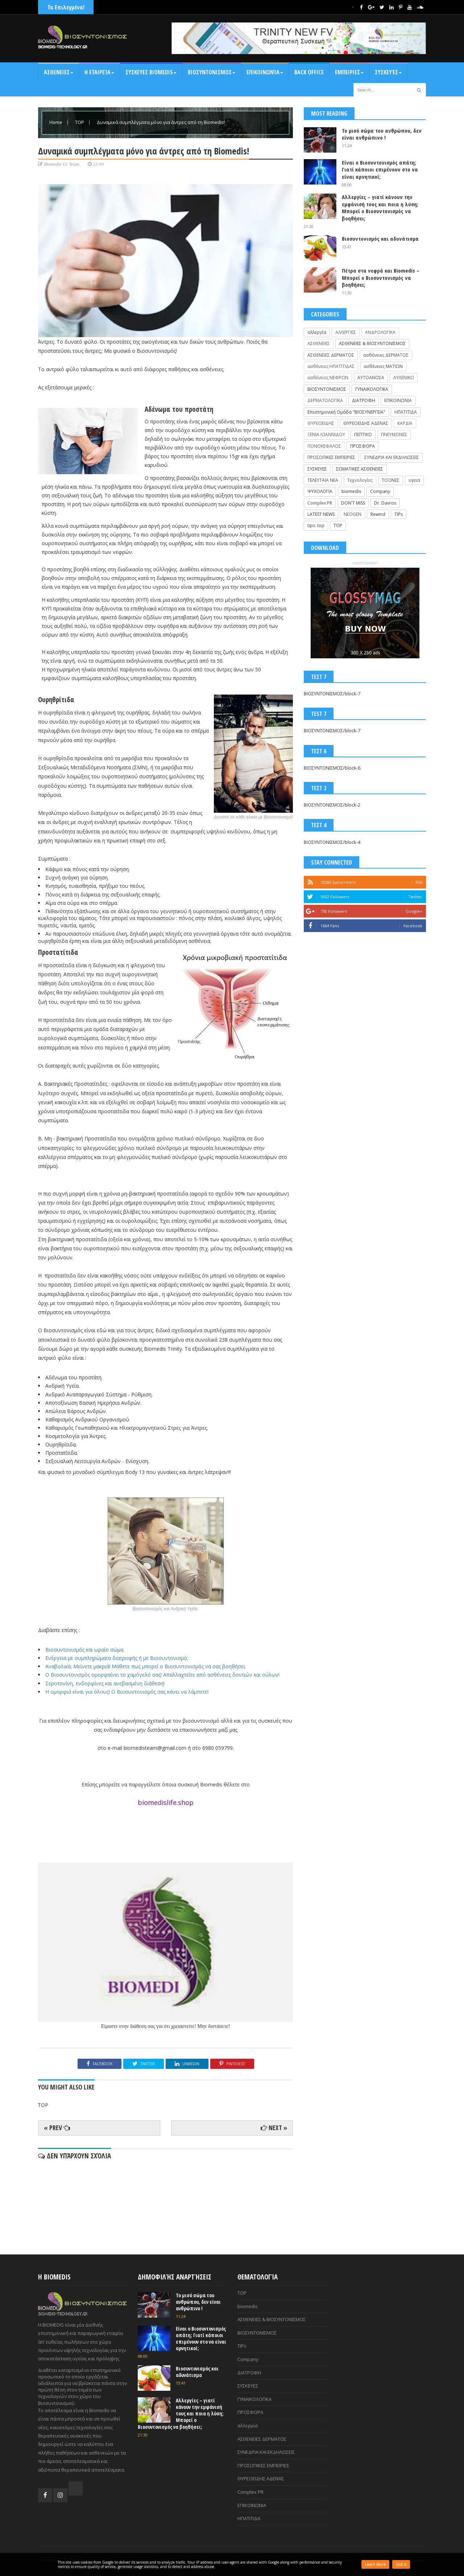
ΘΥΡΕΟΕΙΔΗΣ (320, 423)
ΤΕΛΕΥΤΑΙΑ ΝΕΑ (322, 480)
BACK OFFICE (309, 72)
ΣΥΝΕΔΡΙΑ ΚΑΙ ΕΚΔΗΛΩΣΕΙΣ (391, 457)
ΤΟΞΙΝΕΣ (390, 480)
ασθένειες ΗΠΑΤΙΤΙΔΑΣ (331, 366)
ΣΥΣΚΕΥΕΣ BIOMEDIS (151, 72)
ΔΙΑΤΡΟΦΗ (363, 400)
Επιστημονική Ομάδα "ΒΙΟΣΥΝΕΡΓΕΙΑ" (346, 412)
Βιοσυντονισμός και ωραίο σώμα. (84, 1649)
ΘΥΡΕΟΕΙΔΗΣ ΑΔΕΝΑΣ (365, 423)
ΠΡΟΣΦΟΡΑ (362, 446)
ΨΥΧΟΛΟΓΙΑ (319, 491)
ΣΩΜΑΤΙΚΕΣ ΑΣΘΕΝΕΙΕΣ (359, 469)
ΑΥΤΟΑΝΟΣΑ (370, 377)
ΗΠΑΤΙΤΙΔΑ (405, 412)
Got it (401, 2564)
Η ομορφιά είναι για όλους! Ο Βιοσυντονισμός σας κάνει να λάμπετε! (126, 1691)
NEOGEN (352, 514)
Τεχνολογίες (360, 480)
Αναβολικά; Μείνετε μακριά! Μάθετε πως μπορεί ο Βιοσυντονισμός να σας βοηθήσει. (145, 1666)
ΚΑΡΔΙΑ (405, 423)
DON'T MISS (353, 503)
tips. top (315, 525)
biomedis (351, 491)
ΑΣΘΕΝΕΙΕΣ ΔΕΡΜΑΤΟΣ (330, 355)
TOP (80, 122)
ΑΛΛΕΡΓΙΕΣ (345, 332)
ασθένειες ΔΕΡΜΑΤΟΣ (386, 355)
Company (380, 491)
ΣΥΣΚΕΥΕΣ (317, 469)
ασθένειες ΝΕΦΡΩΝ (327, 377)
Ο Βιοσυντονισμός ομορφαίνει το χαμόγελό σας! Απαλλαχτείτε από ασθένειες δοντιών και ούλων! (162, 1674)
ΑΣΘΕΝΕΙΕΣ (58, 72)
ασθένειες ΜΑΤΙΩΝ (383, 366)
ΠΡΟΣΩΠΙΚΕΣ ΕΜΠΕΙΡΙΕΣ (331, 457)
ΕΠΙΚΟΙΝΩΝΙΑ (398, 400)
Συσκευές (388, 72)
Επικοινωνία (264, 72)
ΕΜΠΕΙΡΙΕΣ (349, 72)
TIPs (398, 514)
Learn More (375, 2564)
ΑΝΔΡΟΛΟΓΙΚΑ (380, 332)
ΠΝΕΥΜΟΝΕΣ (394, 434)
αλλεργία (316, 332)
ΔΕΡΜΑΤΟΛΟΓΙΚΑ (325, 400)
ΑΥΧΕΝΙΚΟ (403, 377)
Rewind (377, 514)
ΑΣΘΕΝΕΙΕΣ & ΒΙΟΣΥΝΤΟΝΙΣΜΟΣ (372, 343)
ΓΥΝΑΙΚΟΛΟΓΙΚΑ (371, 389)
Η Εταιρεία (99, 72)
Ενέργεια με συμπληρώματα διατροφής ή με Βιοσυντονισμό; (116, 1657)
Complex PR (319, 503)
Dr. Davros (385, 503)
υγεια (414, 480)
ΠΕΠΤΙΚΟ (363, 434)
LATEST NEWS (321, 514)
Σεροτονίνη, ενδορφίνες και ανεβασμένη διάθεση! (105, 1683)
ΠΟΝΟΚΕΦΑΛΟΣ (324, 446)
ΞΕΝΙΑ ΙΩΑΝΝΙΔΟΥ (326, 434)
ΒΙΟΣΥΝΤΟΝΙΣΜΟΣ (211, 72)
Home (56, 122)
